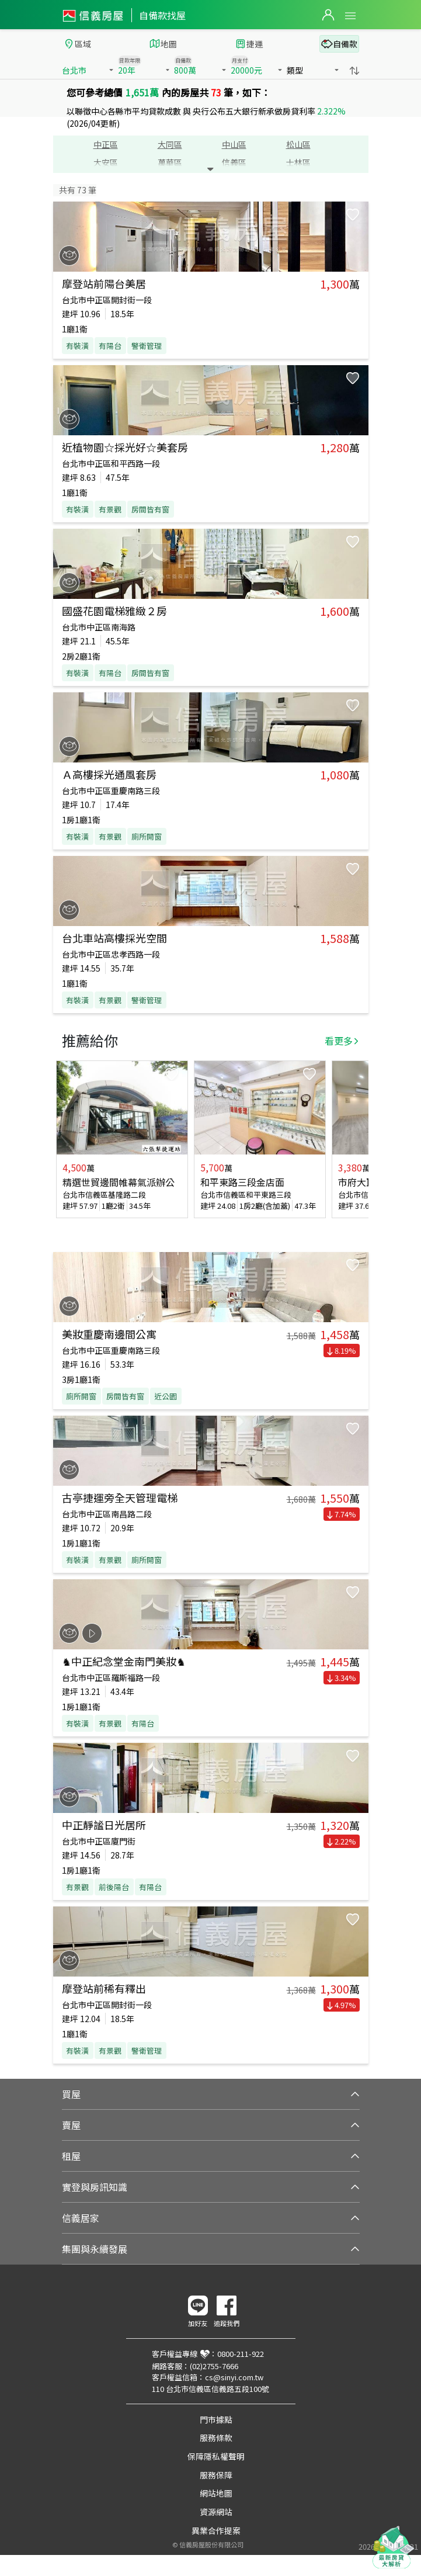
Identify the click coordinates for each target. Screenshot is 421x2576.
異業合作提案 (216, 2530)
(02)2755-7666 (214, 2366)
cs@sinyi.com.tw (234, 2377)
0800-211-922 (240, 2353)
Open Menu (350, 15)
